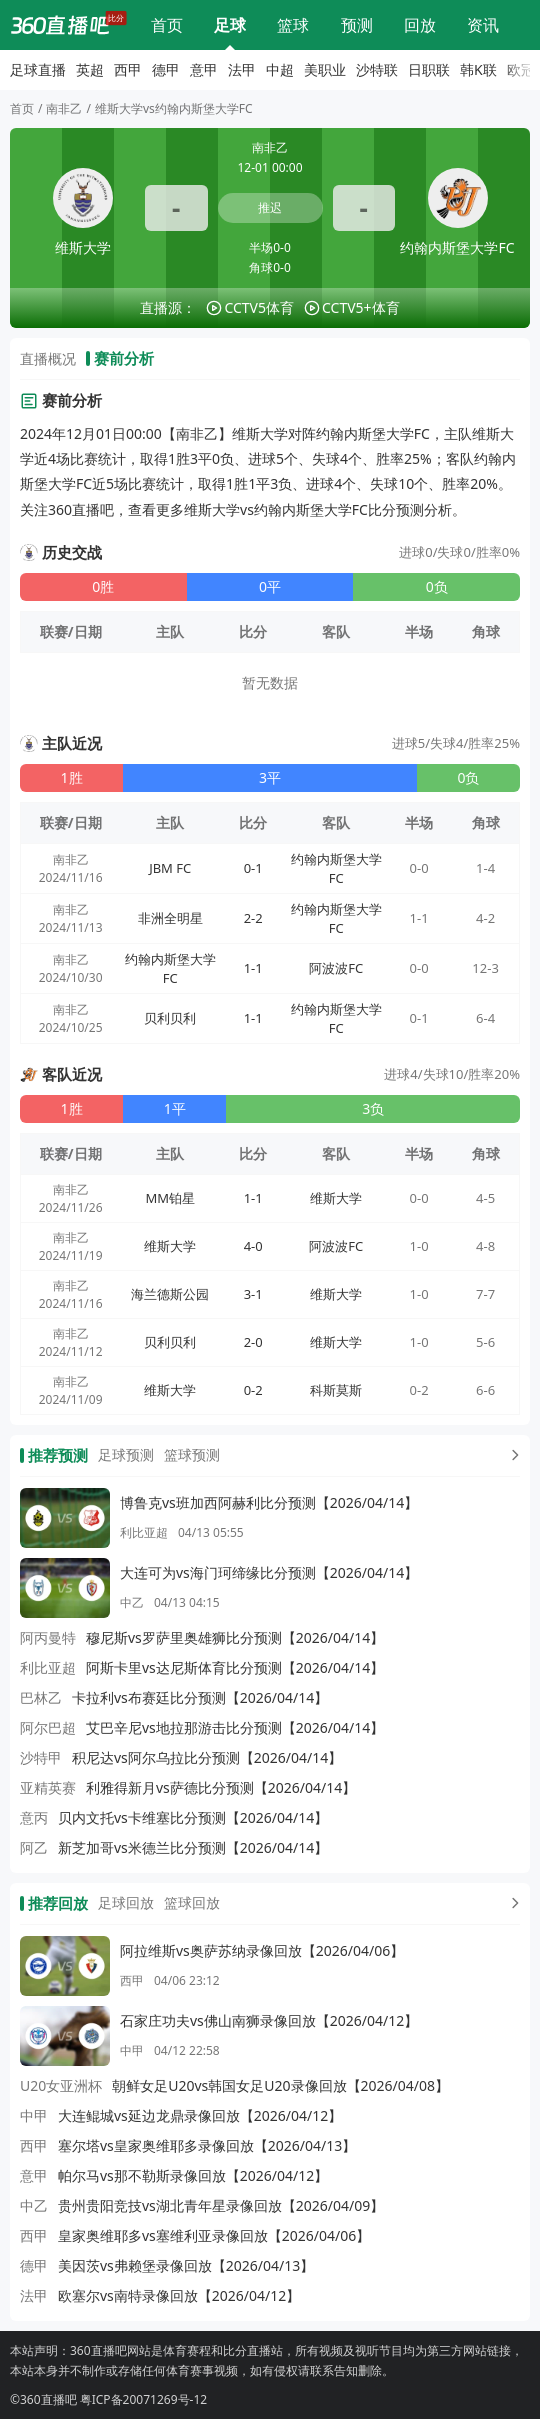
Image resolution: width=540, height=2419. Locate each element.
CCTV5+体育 (361, 307)
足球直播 (230, 25)
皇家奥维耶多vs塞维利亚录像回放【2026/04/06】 (214, 2235)
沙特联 (377, 69)
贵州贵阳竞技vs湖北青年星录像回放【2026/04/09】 (221, 2205)
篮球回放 (192, 1902)
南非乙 (64, 108)
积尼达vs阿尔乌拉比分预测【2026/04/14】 (207, 1757)
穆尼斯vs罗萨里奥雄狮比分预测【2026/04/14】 (235, 1637)
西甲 (128, 69)
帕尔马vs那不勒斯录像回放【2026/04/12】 (193, 2175)
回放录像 (420, 25)
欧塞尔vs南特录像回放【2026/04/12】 (179, 2295)
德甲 (166, 69)
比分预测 (357, 25)
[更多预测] (511, 1455)
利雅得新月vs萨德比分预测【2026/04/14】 (221, 1787)
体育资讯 (483, 25)
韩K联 (478, 69)
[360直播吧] (60, 25)
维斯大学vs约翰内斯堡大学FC (174, 108)
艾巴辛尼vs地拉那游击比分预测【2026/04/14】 (235, 1727)
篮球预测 (192, 1454)
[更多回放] (511, 1903)
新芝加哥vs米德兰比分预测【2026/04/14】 (193, 1847)
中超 (280, 69)
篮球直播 (293, 25)
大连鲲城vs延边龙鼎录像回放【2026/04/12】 (200, 2115)
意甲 (204, 69)
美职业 (325, 69)
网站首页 (167, 25)
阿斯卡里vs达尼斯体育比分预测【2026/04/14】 (235, 1667)
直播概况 (48, 358)
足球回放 (126, 1902)
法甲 (242, 69)
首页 (22, 108)
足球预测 (126, 1454)
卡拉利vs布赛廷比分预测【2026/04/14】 (200, 1697)
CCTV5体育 (259, 307)
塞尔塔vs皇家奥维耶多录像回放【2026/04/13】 (207, 2145)
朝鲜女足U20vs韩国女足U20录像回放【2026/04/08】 (280, 2085)
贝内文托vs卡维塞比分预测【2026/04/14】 (193, 1817)
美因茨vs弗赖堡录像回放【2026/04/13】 (186, 2265)
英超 (90, 69)
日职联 (429, 69)
